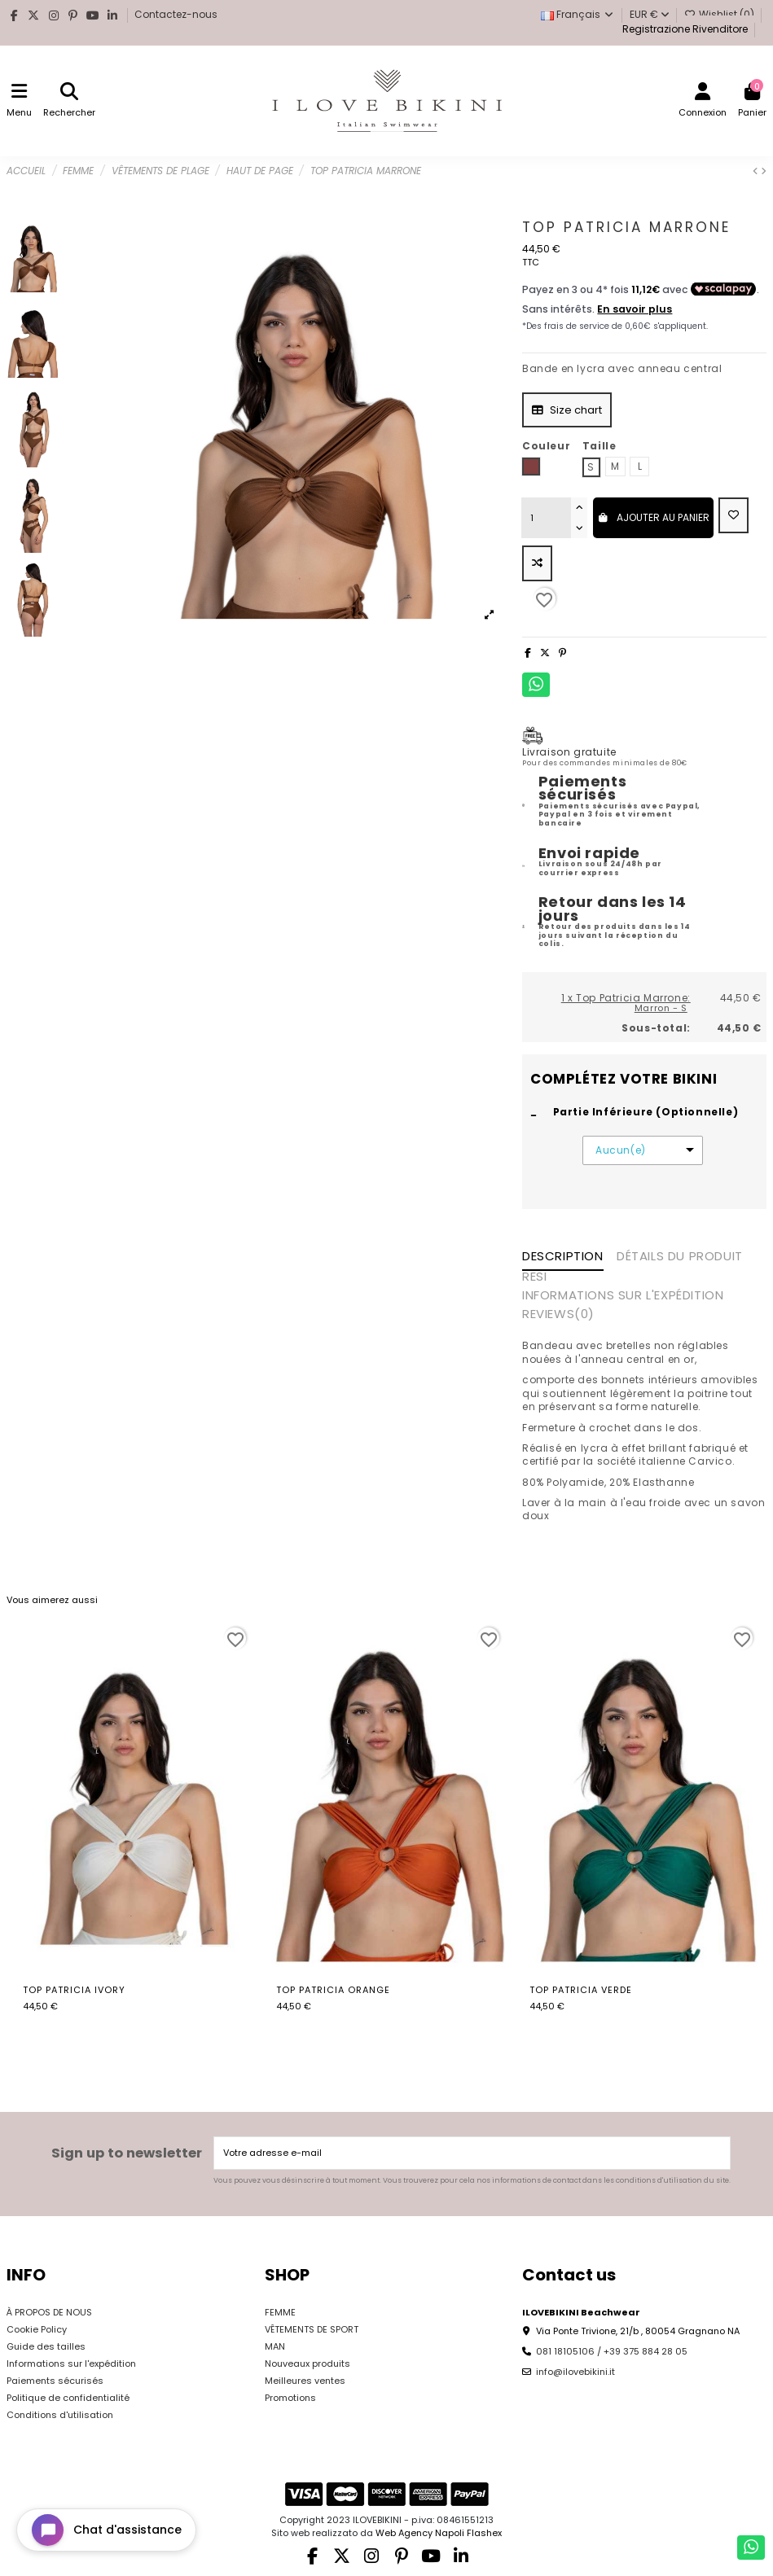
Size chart (567, 410)
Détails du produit (680, 1257)
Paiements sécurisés (55, 2380)
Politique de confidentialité (68, 2397)
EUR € (650, 14)
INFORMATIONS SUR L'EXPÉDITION (622, 1296)
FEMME (280, 2312)
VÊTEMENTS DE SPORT (311, 2329)
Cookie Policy (37, 2329)
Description (563, 1257)
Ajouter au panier (653, 517)
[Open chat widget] (106, 2530)
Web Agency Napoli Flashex (439, 2532)
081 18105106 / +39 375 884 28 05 (611, 2351)
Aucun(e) (620, 1150)
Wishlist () (720, 14)
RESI (534, 1277)
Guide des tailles (46, 2346)
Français (578, 14)
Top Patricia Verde (580, 1989)
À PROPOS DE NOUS (49, 2312)
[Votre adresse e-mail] (459, 2153)
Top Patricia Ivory (74, 1989)
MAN (275, 2346)
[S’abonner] (716, 2153)
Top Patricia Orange (333, 1989)
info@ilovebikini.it (575, 2371)
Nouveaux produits (307, 2363)
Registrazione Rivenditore (684, 29)
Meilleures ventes (305, 2380)
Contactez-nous (175, 14)
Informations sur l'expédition (71, 2363)
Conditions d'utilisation (60, 2414)
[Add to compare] (537, 563)
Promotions (290, 2397)
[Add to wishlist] (733, 515)
